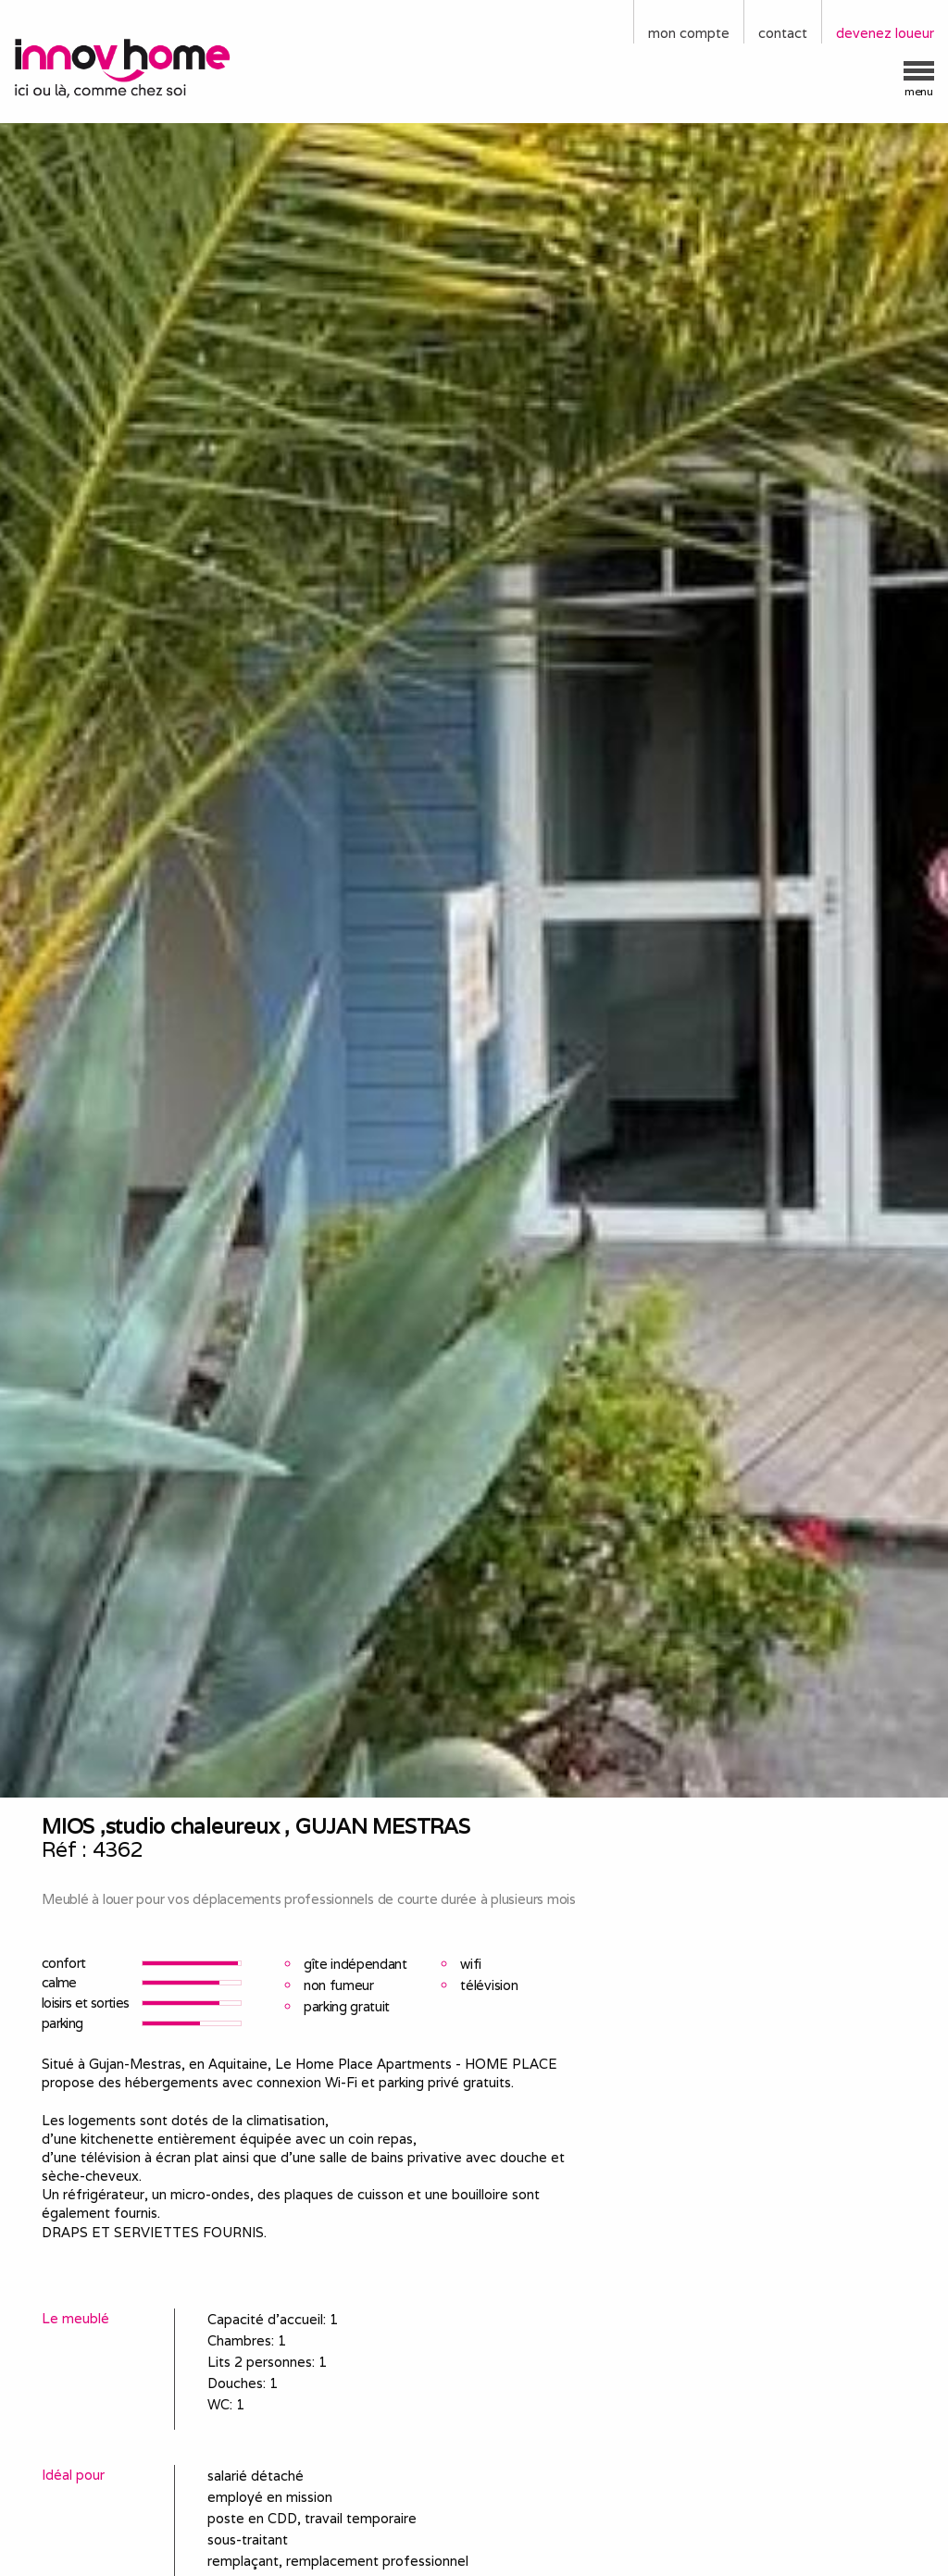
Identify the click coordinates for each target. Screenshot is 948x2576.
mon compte (689, 33)
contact (782, 33)
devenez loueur (885, 33)
